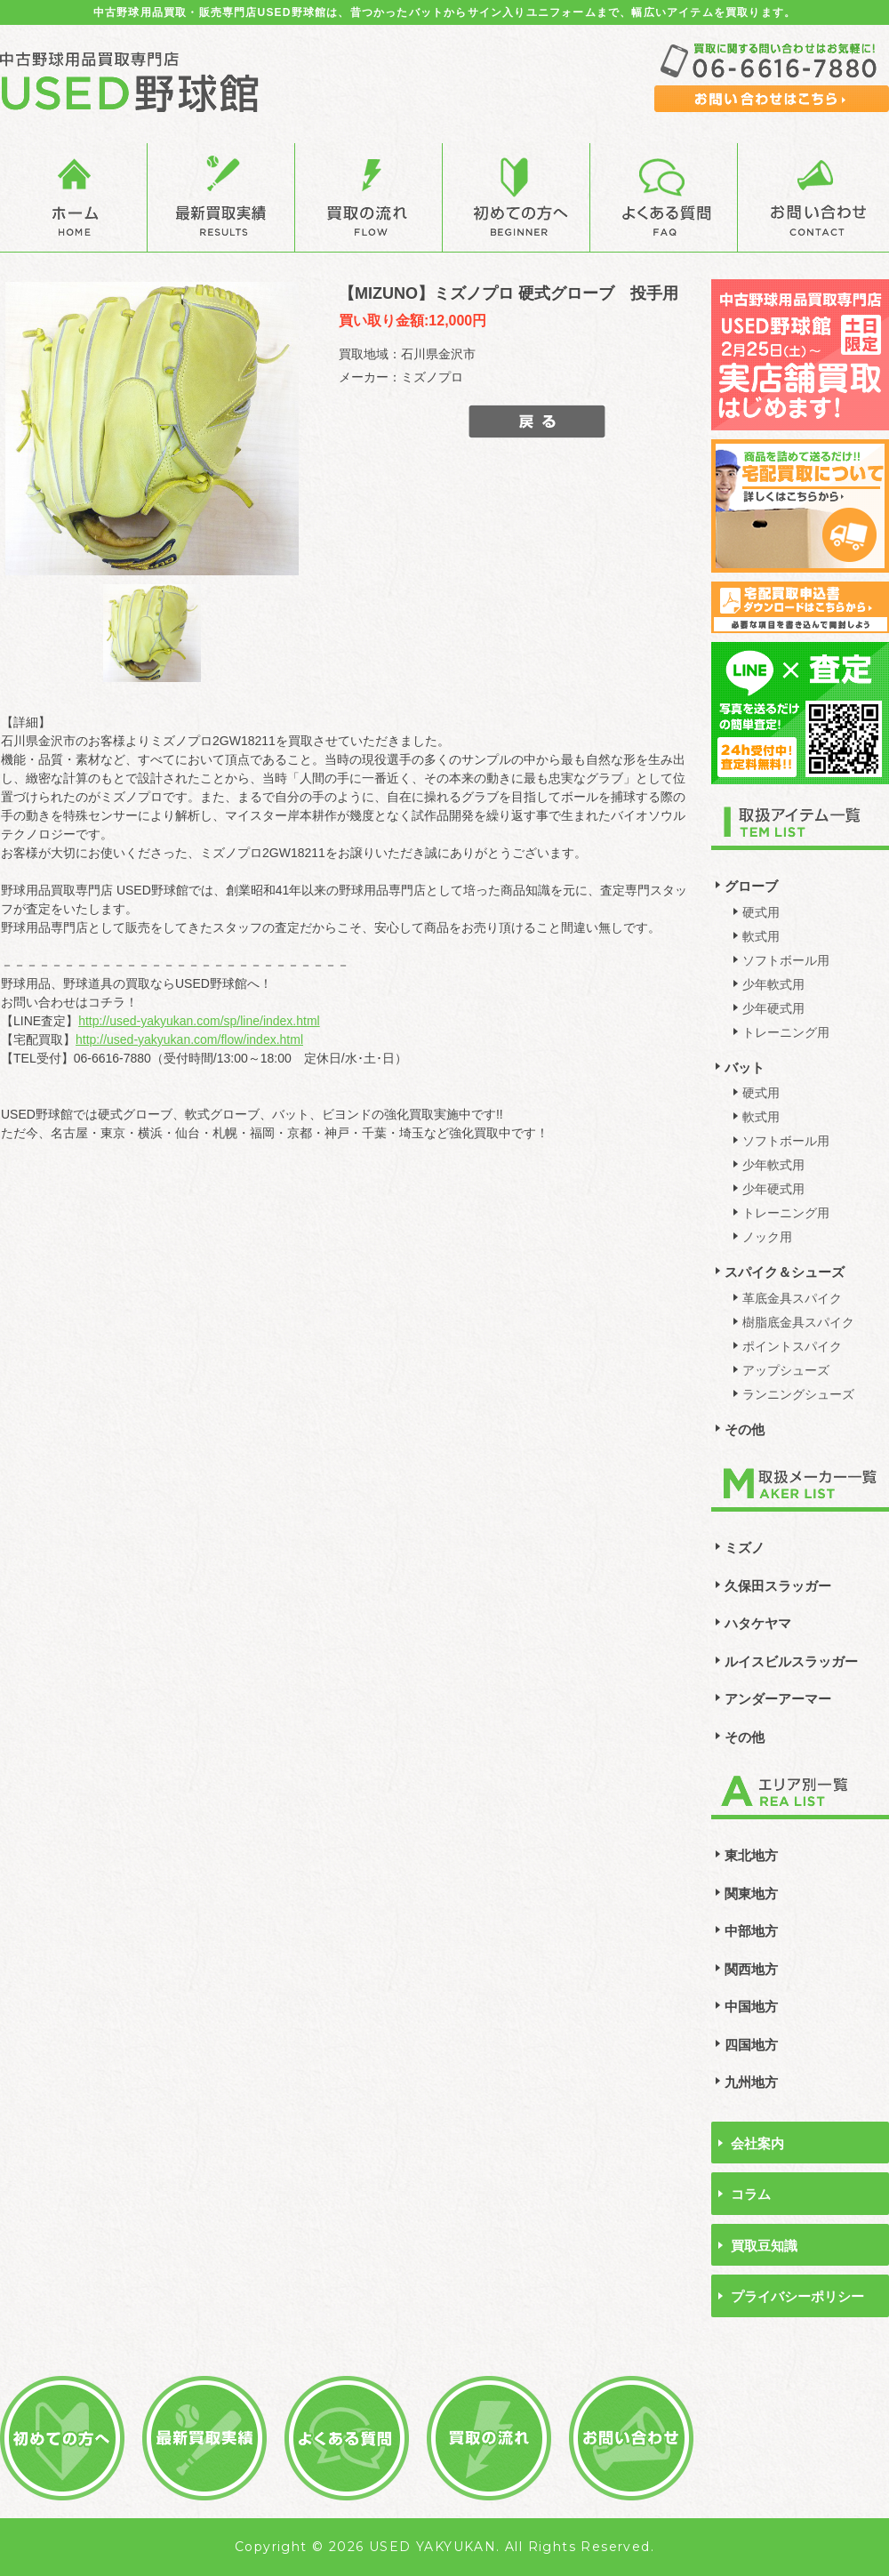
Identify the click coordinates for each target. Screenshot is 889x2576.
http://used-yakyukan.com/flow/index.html (189, 1039)
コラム (751, 2194)
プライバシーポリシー (797, 2296)
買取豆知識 (764, 2245)
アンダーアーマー (778, 1698)
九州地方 (751, 2082)
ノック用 (767, 1237)
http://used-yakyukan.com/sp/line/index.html (199, 1021)
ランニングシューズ (798, 1394)
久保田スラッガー (778, 1585)
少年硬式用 (773, 1008)
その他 (745, 1429)
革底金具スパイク (792, 1298)
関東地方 (751, 1893)
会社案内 (757, 2143)
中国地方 (751, 2006)
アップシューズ (785, 1370)
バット (745, 1067)
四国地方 (751, 2044)
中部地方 (751, 1930)
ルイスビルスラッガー (791, 1661)
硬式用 (761, 912)
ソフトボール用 (785, 960)
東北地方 (751, 1855)
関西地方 (751, 1969)
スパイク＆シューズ (785, 1272)
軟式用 (761, 936)
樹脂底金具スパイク (798, 1322)
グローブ (751, 886)
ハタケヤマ (758, 1623)
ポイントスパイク (792, 1346)
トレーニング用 (785, 1032)
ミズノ (745, 1547)
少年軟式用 (773, 984)
